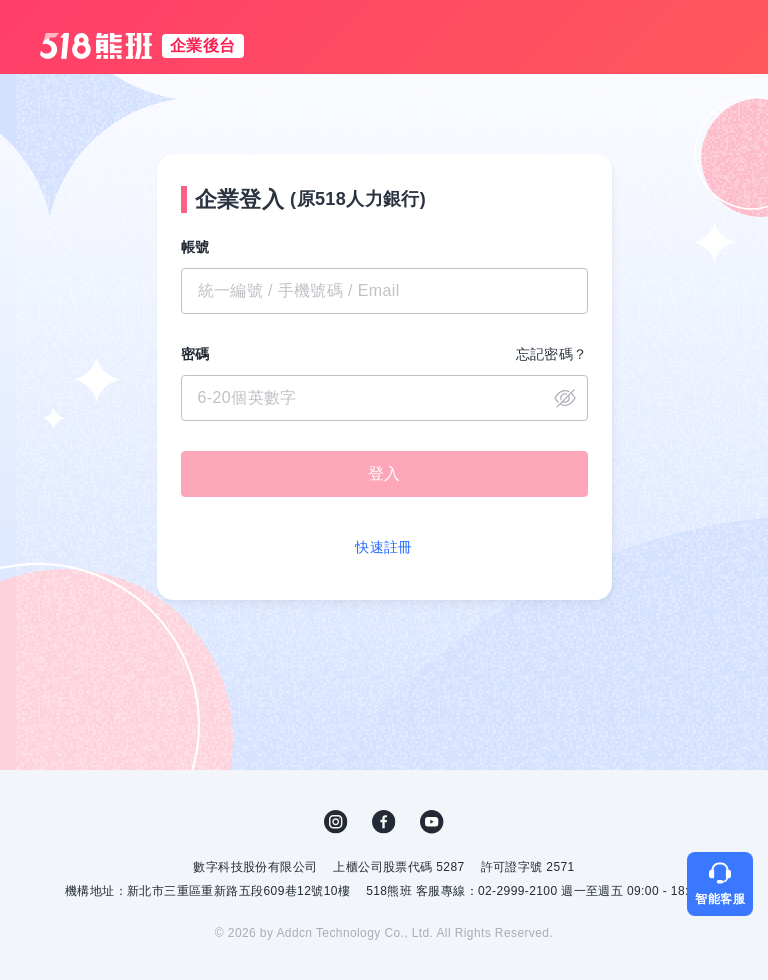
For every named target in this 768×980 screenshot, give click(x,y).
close (565, 398)
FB (384, 822)
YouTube (432, 822)
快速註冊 (384, 547)
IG (336, 822)
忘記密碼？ (552, 354)
